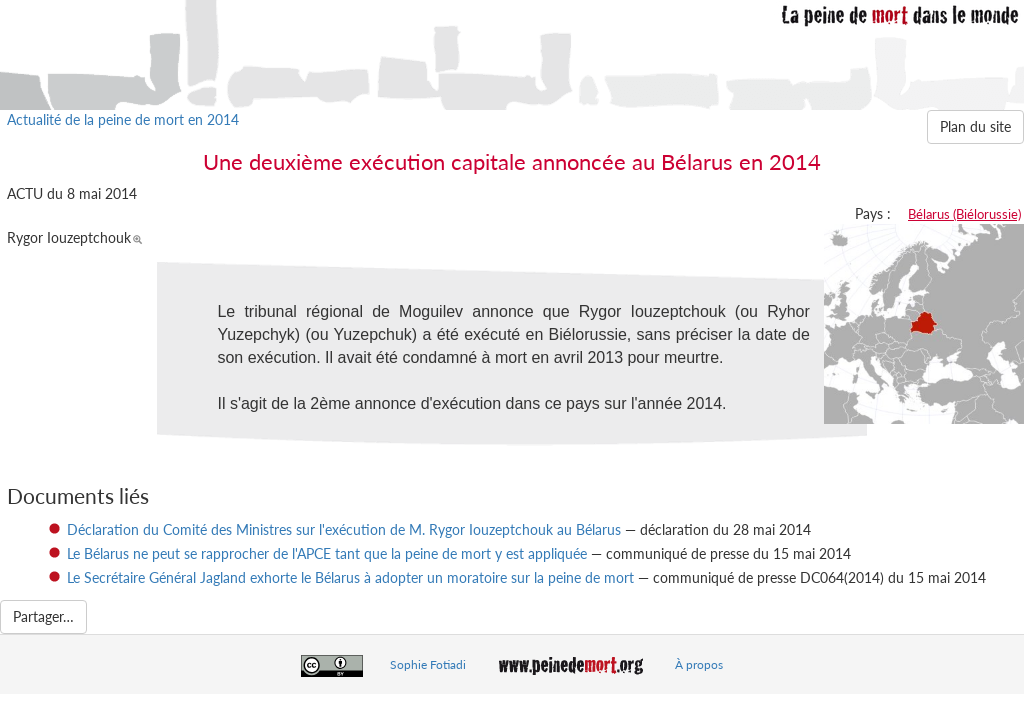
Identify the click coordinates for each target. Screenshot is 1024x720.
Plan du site (975, 126)
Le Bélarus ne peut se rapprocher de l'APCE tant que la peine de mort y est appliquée (327, 553)
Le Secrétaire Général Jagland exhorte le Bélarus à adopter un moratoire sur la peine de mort (350, 577)
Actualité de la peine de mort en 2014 (123, 119)
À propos (699, 664)
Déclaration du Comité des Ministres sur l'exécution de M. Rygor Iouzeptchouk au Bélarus (344, 529)
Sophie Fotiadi (428, 664)
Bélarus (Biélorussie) (964, 214)
